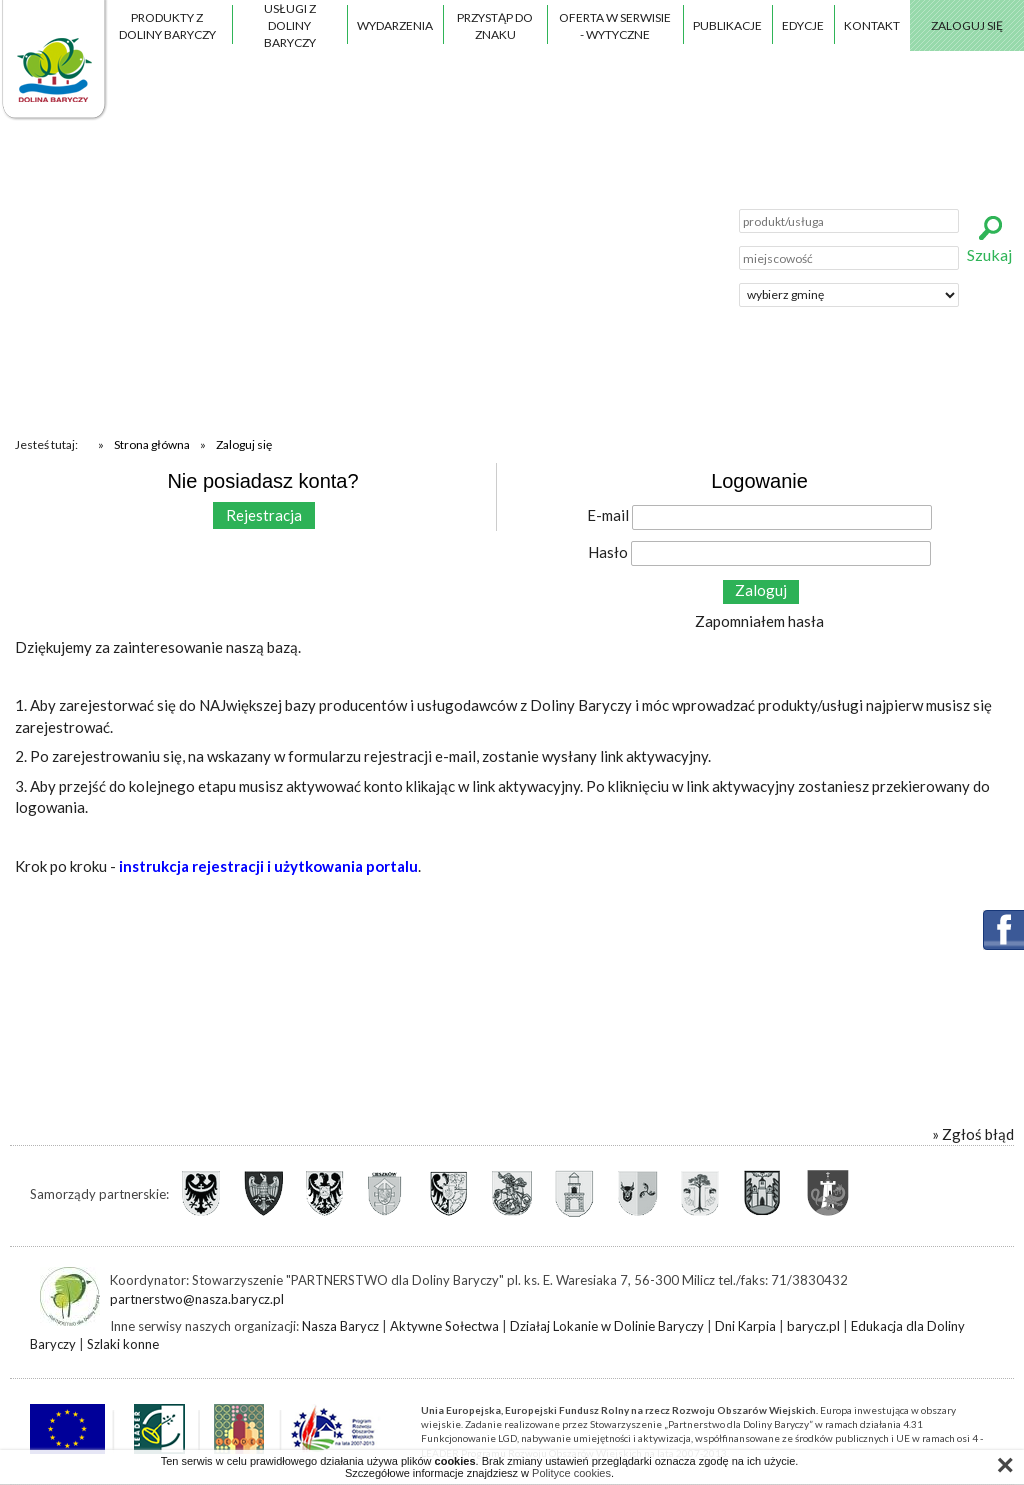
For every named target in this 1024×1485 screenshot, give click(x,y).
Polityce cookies (571, 1473)
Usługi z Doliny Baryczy (290, 25)
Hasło (608, 552)
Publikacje (727, 25)
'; (849, 295)
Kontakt (872, 25)
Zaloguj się (967, 25)
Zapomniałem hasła (759, 621)
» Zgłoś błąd (973, 1134)
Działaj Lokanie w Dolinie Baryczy (607, 1326)
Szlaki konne (123, 1344)
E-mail (608, 515)
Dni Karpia (745, 1326)
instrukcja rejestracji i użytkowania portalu (268, 866)
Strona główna (152, 444)
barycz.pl (813, 1326)
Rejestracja (264, 515)
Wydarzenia (395, 25)
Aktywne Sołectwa (444, 1326)
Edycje (803, 25)
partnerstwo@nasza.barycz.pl (197, 1299)
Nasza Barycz (340, 1326)
